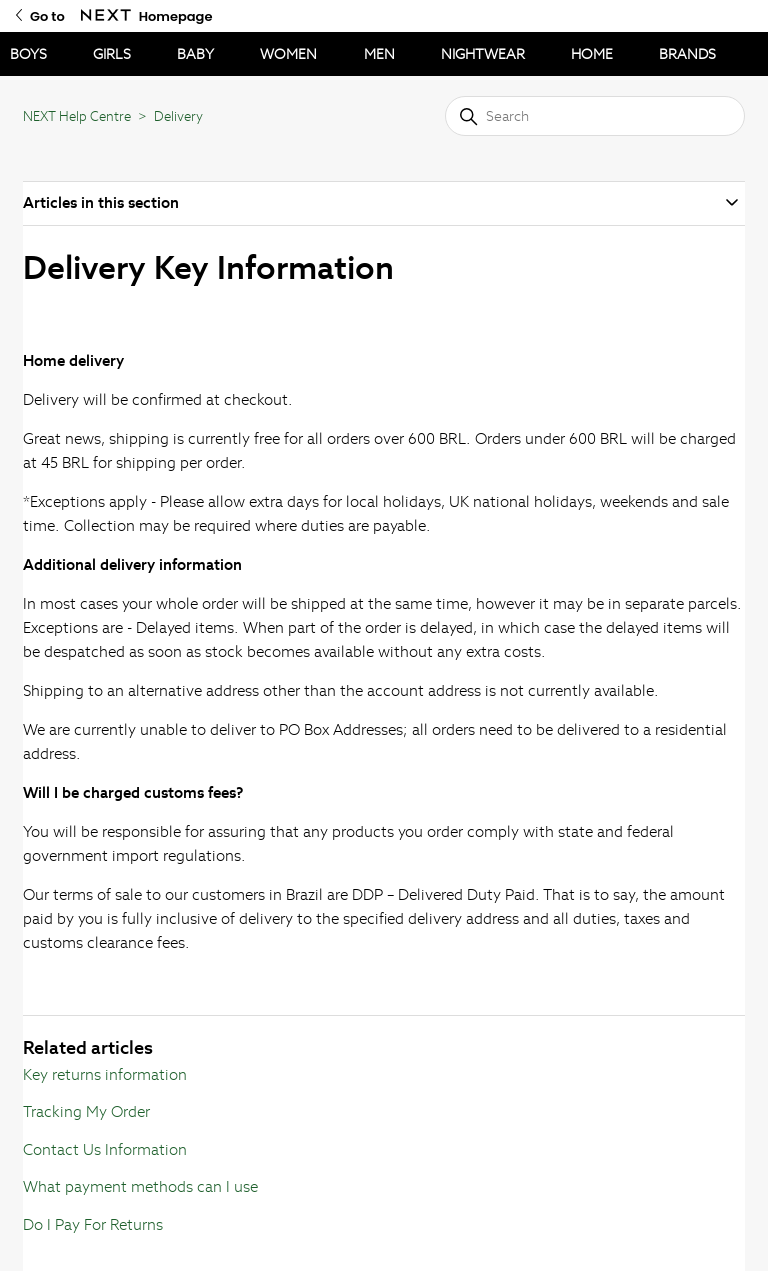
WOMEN (288, 54)
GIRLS (112, 54)
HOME (592, 54)
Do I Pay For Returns (93, 1224)
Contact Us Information (105, 1149)
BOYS (28, 54)
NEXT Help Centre (77, 116)
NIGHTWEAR (483, 54)
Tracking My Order (86, 1111)
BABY (195, 54)
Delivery (178, 116)
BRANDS (687, 54)
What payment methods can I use (140, 1186)
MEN (379, 54)
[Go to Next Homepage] (106, 15)
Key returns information (105, 1074)
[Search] (595, 116)
